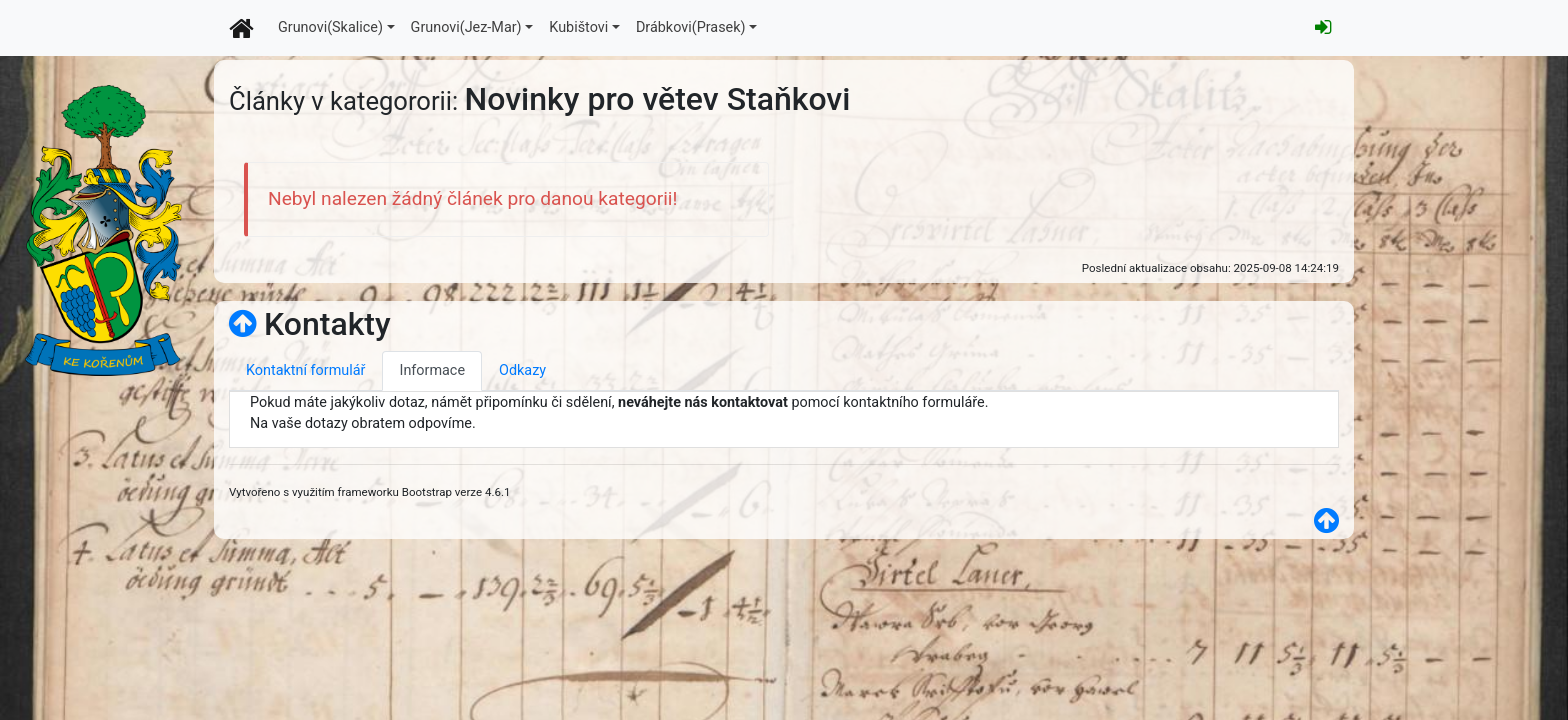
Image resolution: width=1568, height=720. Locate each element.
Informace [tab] (432, 370)
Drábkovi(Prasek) (691, 27)
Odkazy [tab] (522, 370)
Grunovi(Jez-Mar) (466, 27)
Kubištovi (578, 27)
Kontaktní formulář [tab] (305, 370)
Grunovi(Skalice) (330, 27)
